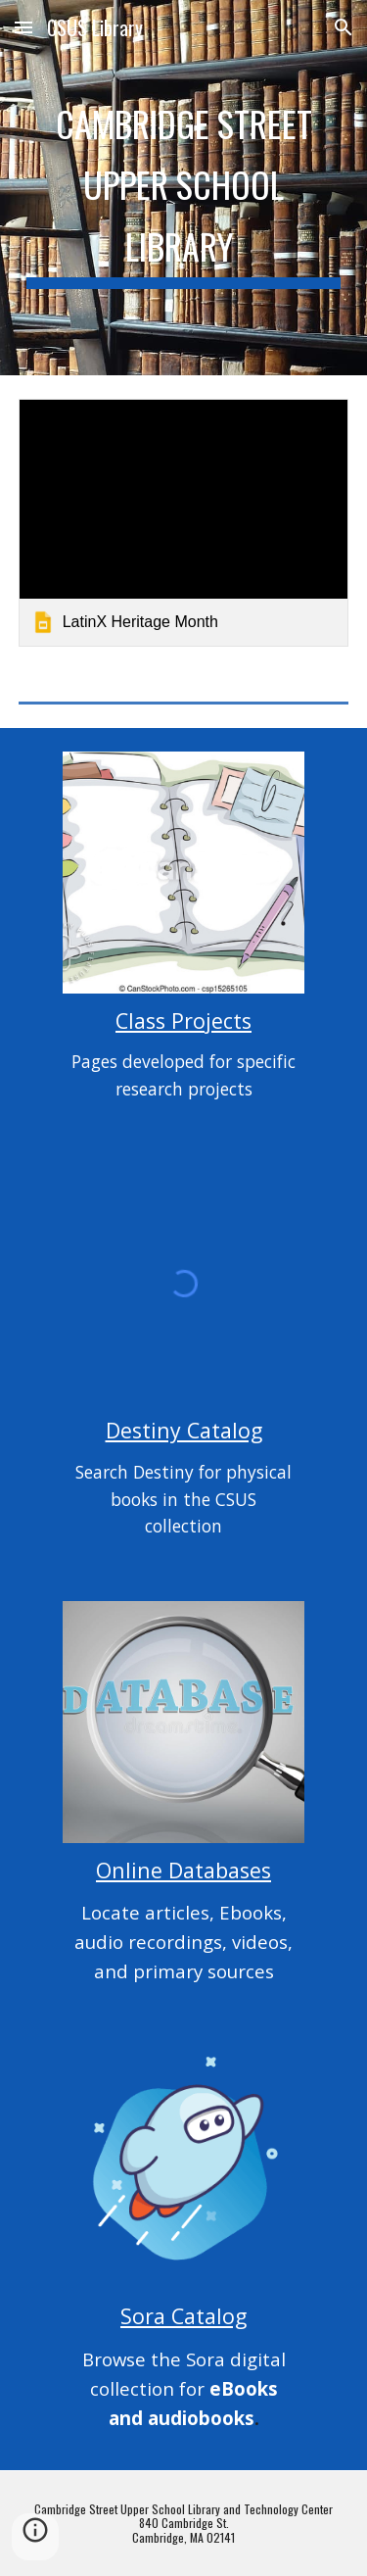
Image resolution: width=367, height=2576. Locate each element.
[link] (184, 523)
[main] (184, 187)
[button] (23, 27)
